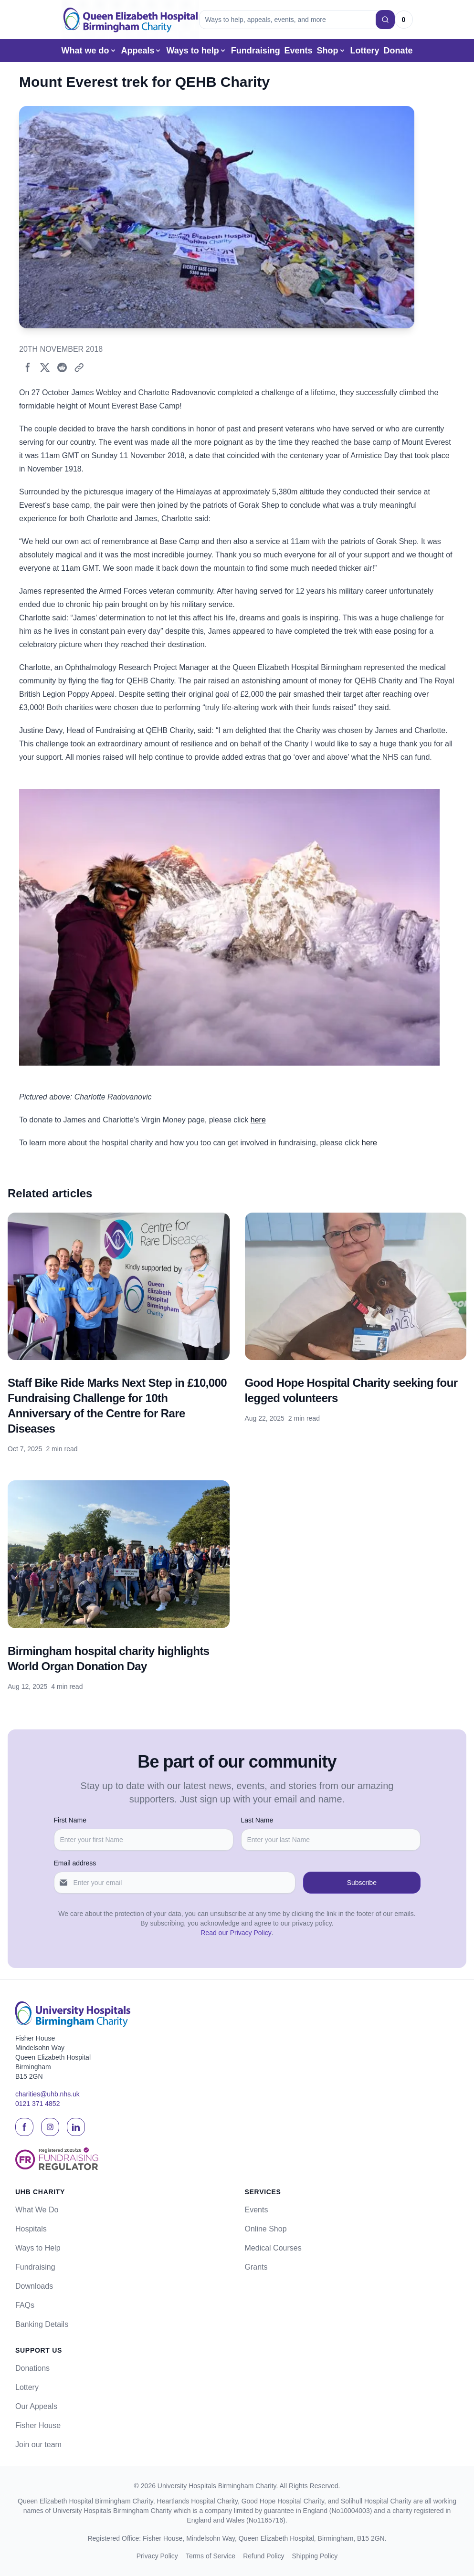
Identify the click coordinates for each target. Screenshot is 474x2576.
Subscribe (362, 1882)
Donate (397, 50)
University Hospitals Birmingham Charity (217, 2486)
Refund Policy (263, 2556)
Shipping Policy (315, 2556)
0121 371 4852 (37, 2103)
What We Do (36, 2210)
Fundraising (255, 50)
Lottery (364, 50)
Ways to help (196, 50)
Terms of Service (210, 2556)
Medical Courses (273, 2248)
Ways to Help (38, 2248)
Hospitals (31, 2229)
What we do (89, 50)
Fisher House (38, 2425)
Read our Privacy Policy (236, 1933)
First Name (70, 1820)
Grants (256, 2267)
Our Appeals (36, 2406)
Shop (331, 50)
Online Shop (266, 2229)
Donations (32, 2368)
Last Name (257, 1820)
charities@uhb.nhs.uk (47, 2094)
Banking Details (41, 2324)
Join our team (38, 2444)
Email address (75, 1863)
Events (298, 50)
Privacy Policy (157, 2556)
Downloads (34, 2286)
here (258, 1120)
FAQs (24, 2305)
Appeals (141, 50)
